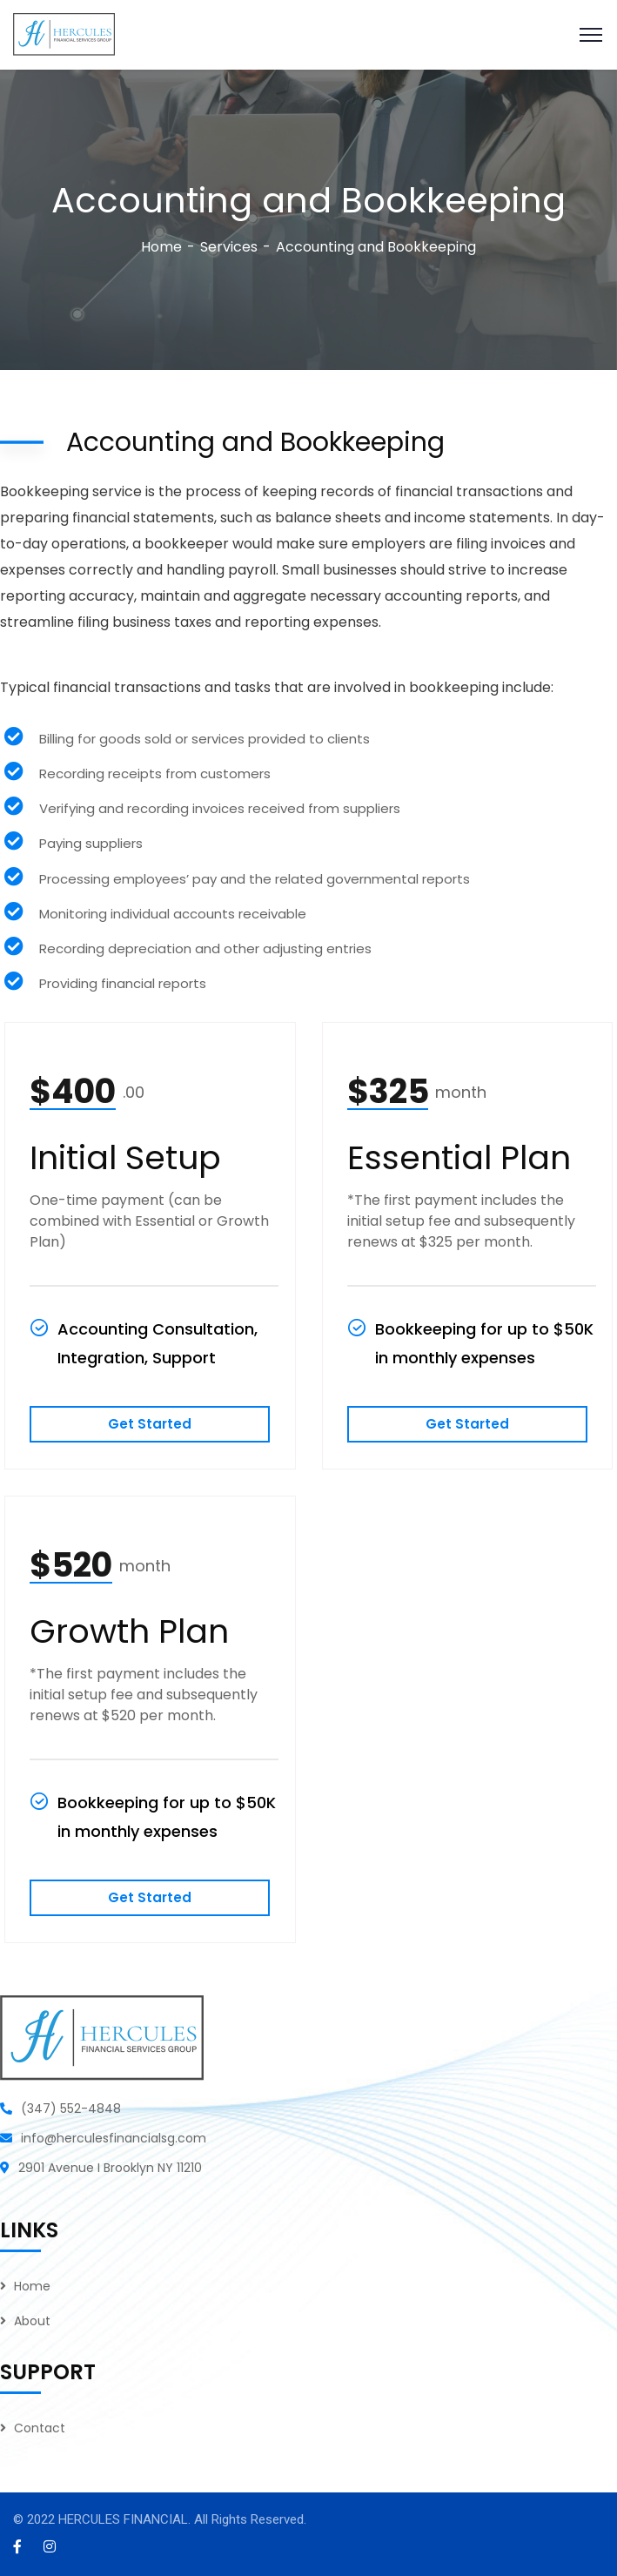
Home (161, 247)
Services (229, 247)
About (32, 2321)
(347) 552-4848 (71, 2108)
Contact (39, 2428)
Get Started (149, 1424)
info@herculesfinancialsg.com (113, 2138)
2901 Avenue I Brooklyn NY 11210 (110, 2167)
